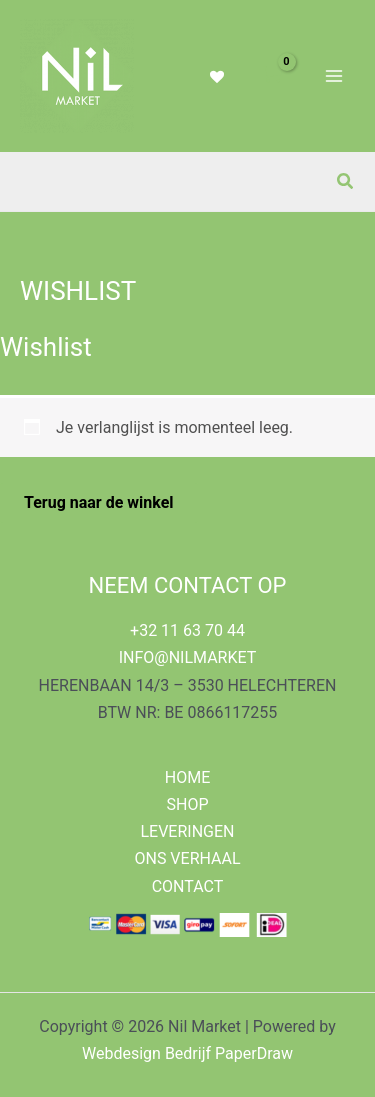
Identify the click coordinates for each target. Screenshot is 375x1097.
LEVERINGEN (187, 831)
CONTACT (188, 886)
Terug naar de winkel (99, 502)
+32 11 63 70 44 (187, 630)
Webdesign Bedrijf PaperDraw (187, 1053)
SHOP (187, 804)
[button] (346, 181)
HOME (187, 777)
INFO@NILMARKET (188, 657)
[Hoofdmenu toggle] (334, 76)
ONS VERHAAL (187, 858)
